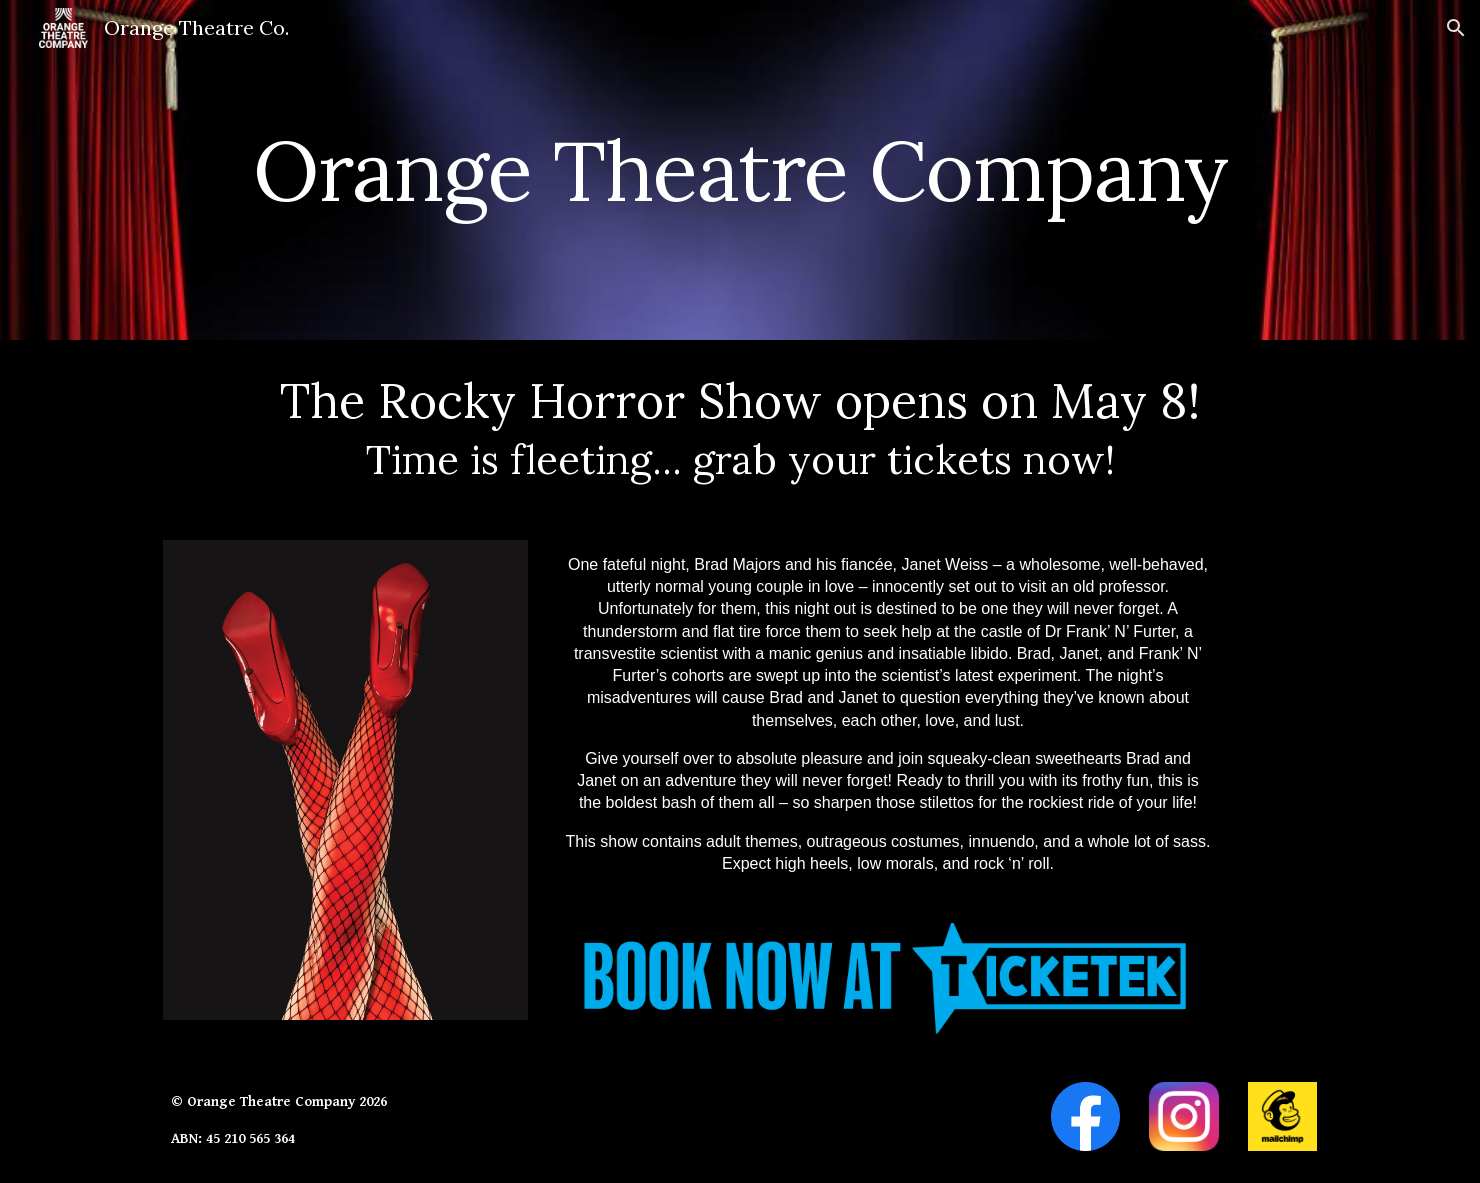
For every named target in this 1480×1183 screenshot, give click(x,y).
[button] (1456, 28)
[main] (740, 170)
